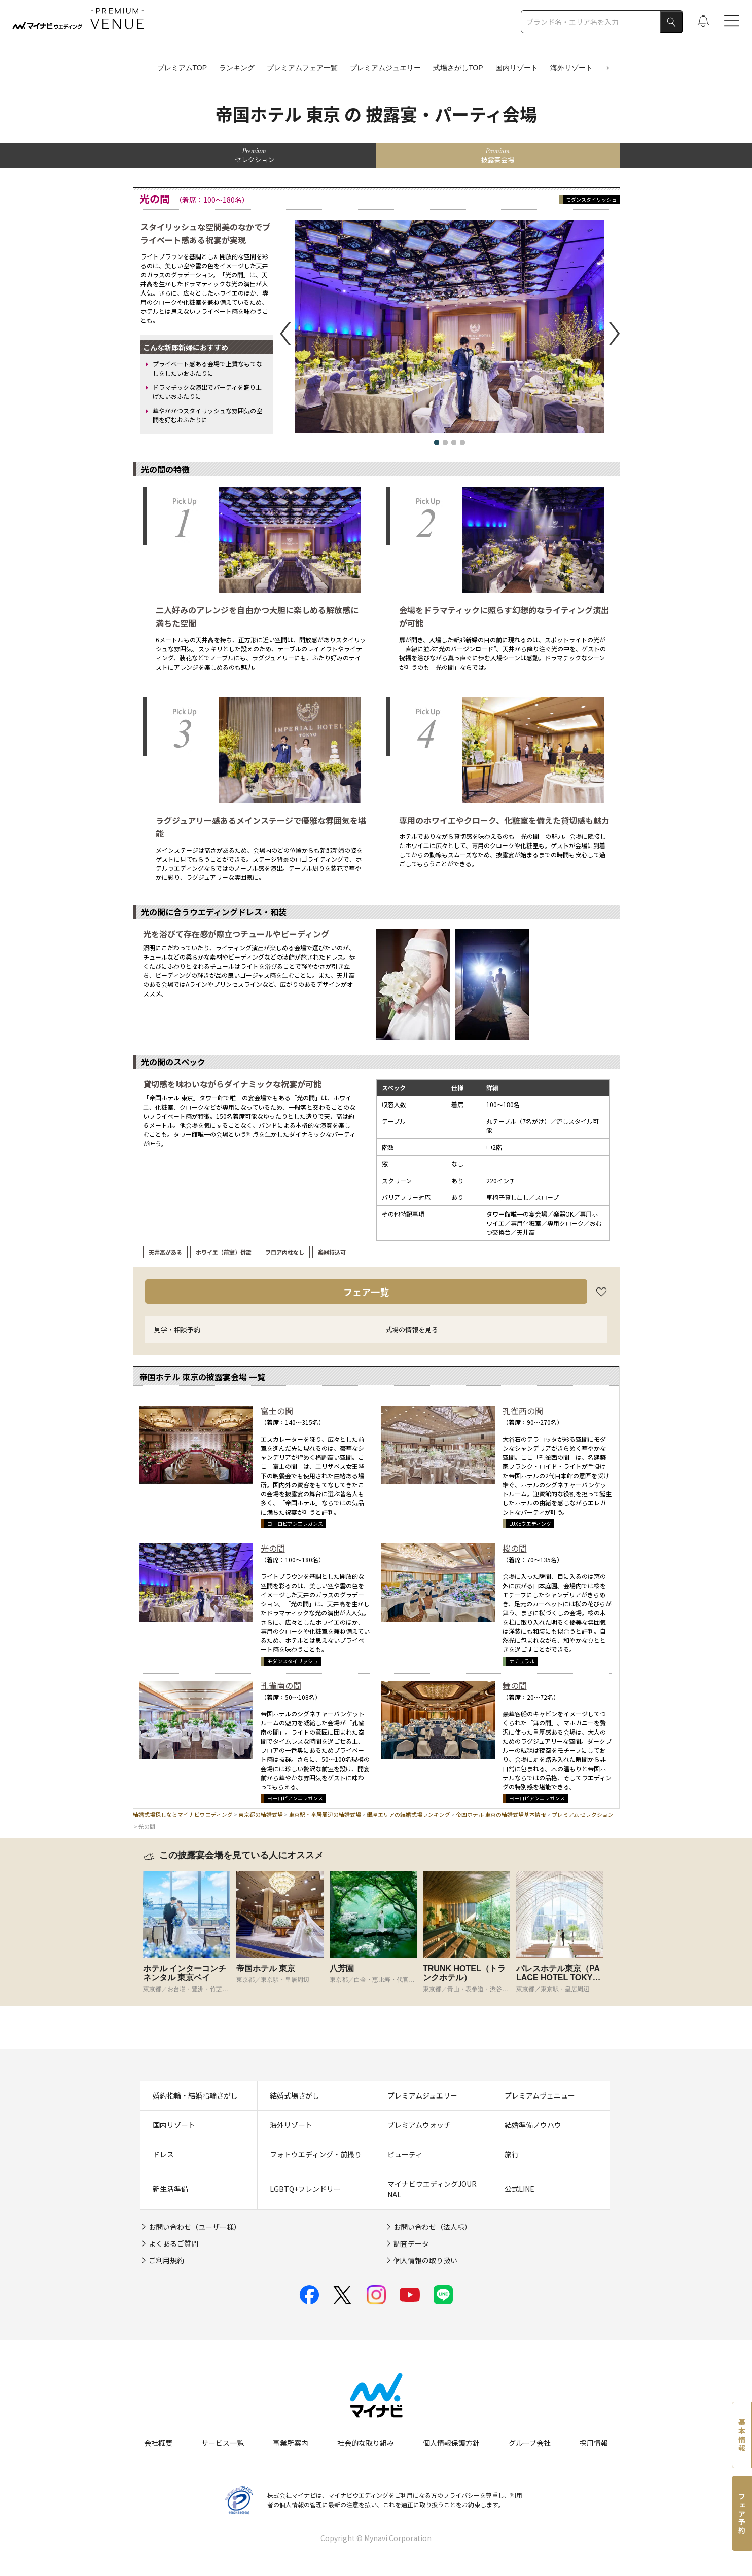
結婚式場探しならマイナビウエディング (183, 1814)
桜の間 (515, 1548)
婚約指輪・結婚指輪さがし (195, 2095)
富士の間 (277, 1411)
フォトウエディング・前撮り (316, 2154)
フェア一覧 (366, 1291)
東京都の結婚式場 (260, 1814)
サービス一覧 (222, 2443)
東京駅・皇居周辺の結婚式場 (325, 1814)
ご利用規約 (166, 2260)
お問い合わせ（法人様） (432, 2227)
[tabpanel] (189, 1932)
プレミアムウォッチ (419, 2125)
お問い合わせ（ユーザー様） (195, 2227)
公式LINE (519, 2189)
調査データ (411, 2243)
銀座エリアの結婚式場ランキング (408, 1814)
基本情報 (742, 2435)
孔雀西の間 (523, 1411)
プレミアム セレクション (583, 1814)
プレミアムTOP (182, 68)
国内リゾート (516, 68)
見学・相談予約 (177, 1329)
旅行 (512, 2154)
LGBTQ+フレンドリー (305, 2189)
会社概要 (158, 2443)
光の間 (273, 1548)
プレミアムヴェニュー (540, 2095)
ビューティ (404, 2154)
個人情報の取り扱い (425, 2260)
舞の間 (515, 1685)
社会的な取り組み (365, 2443)
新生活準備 (170, 2189)
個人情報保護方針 (451, 2443)
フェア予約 (742, 2513)
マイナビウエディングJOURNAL (432, 2189)
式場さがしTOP (458, 68)
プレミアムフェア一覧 (302, 68)
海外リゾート (571, 68)
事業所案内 (290, 2443)
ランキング (237, 68)
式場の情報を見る (411, 1329)
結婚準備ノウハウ (533, 2125)
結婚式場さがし (294, 2095)
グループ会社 (530, 2443)
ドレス (163, 2154)
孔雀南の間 (281, 1685)
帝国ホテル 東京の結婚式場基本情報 (501, 1814)
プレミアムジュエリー (385, 68)
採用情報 (594, 2443)
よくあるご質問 (173, 2243)
